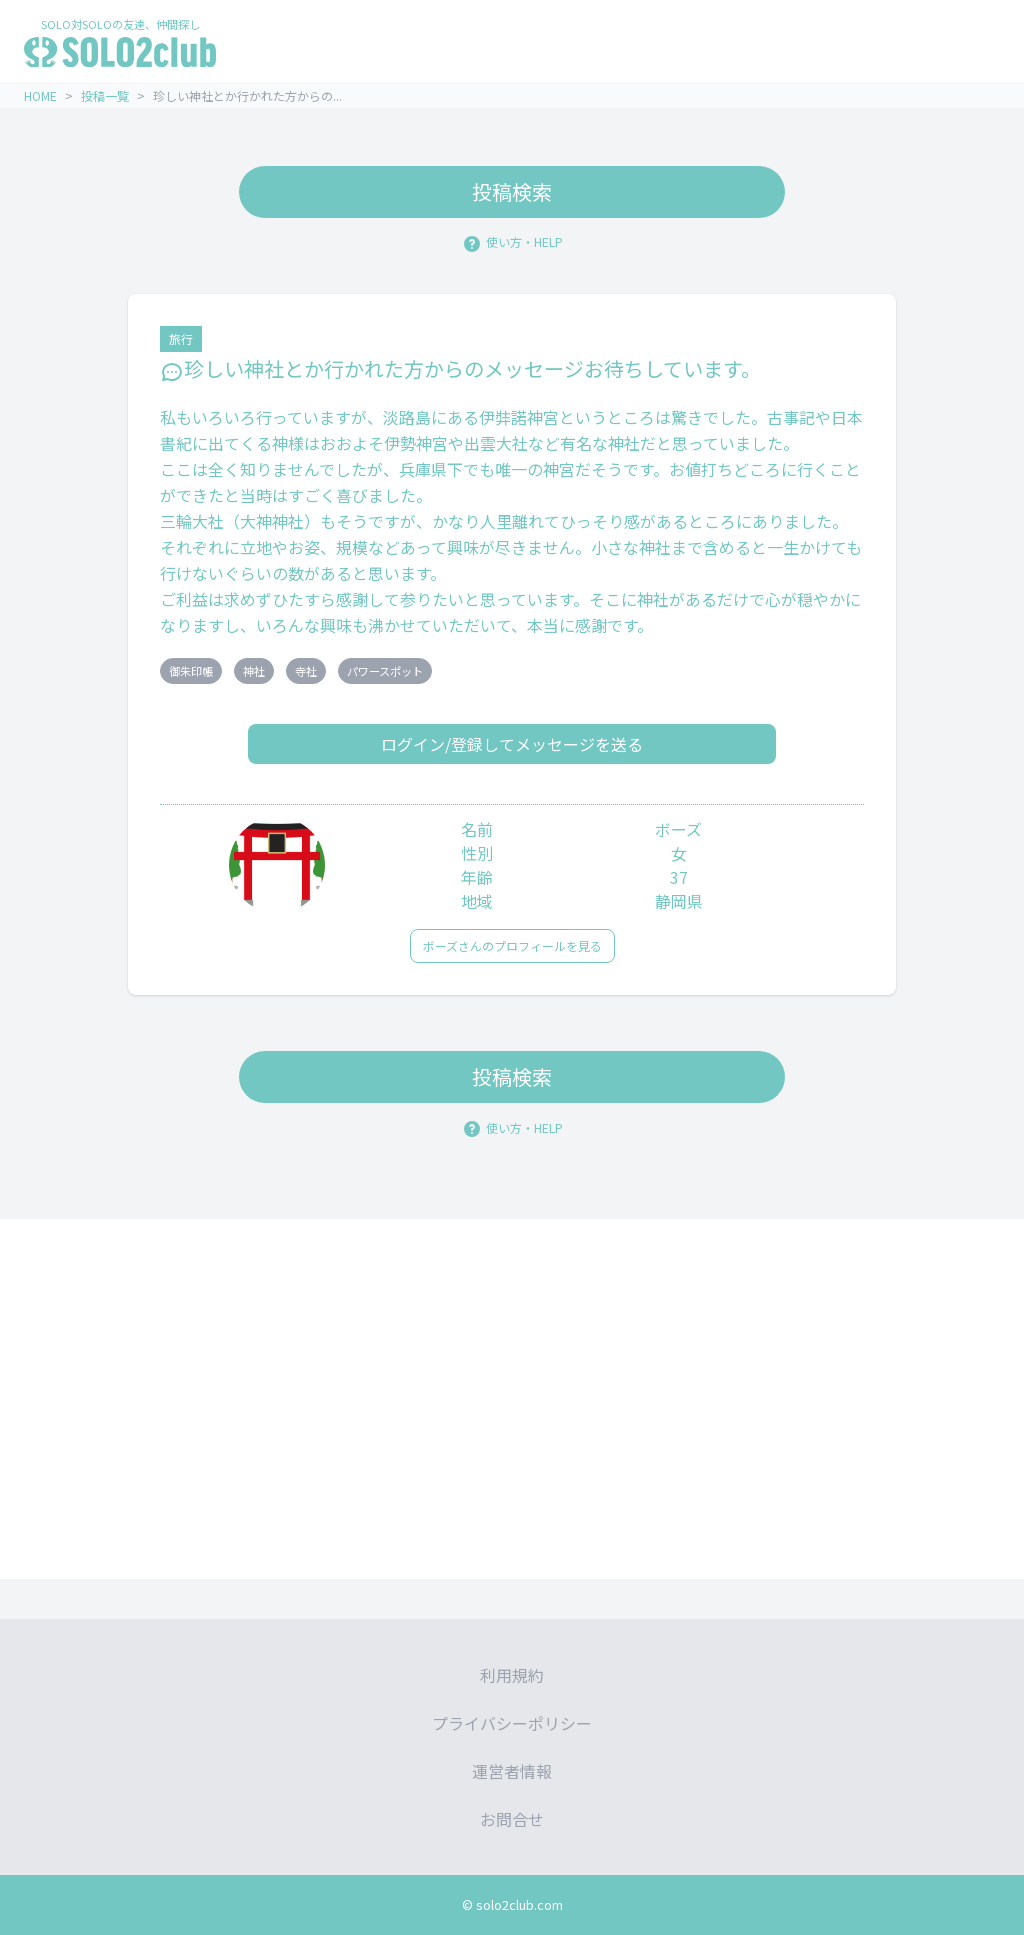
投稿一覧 (105, 95)
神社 (254, 671)
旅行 (181, 338)
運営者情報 (512, 1771)
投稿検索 (512, 191)
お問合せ (512, 1819)
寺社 (306, 671)
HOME (40, 95)
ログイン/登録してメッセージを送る (512, 744)
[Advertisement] (512, 1399)
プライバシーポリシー (512, 1723)
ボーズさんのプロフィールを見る (512, 945)
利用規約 (512, 1675)
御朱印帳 (191, 671)
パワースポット (385, 671)
